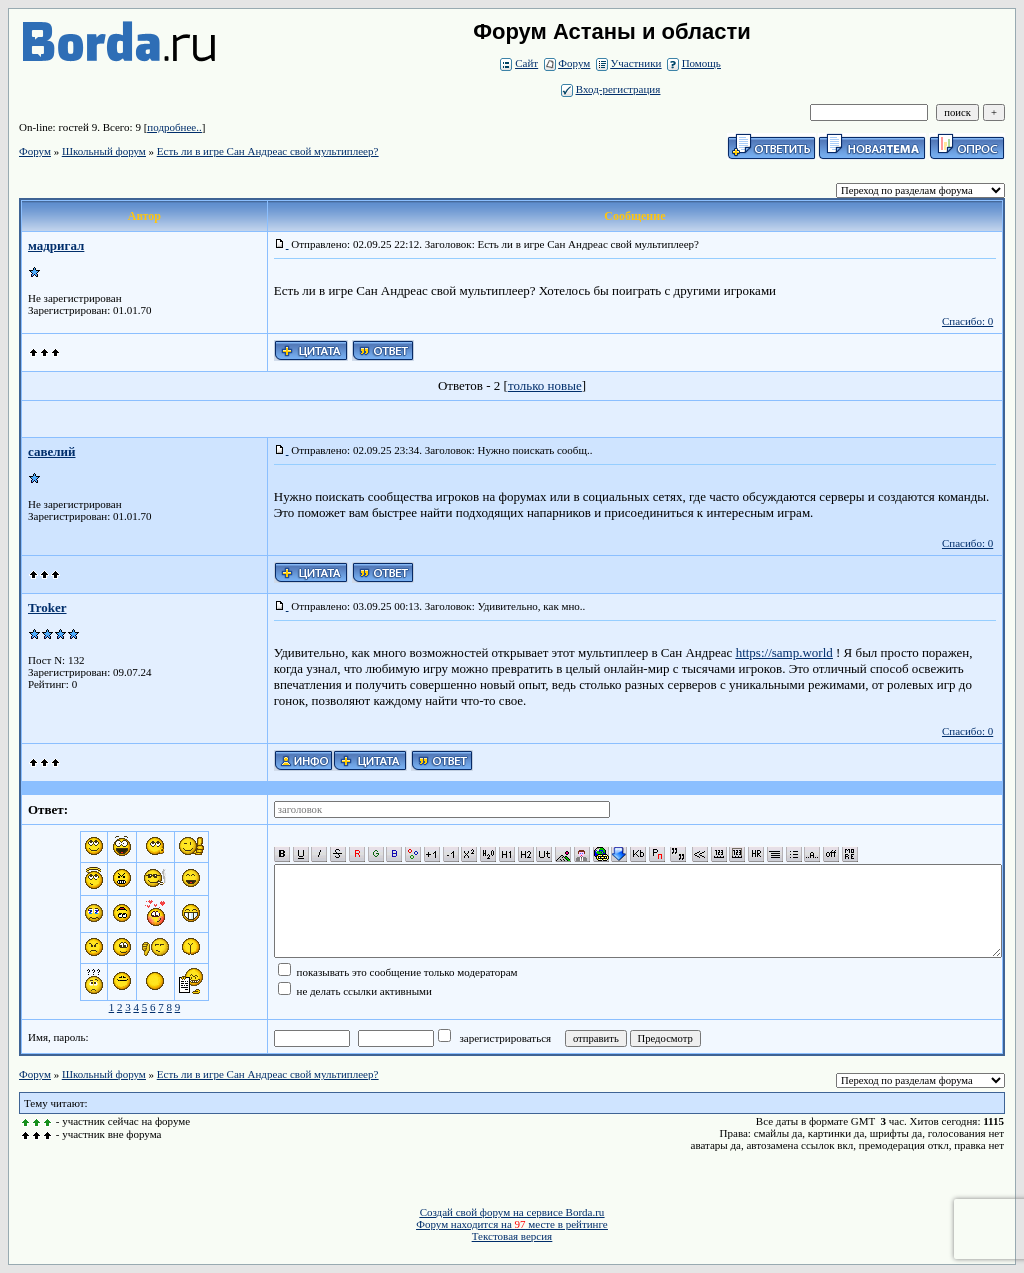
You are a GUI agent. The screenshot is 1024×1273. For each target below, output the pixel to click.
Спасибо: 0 (967, 321)
